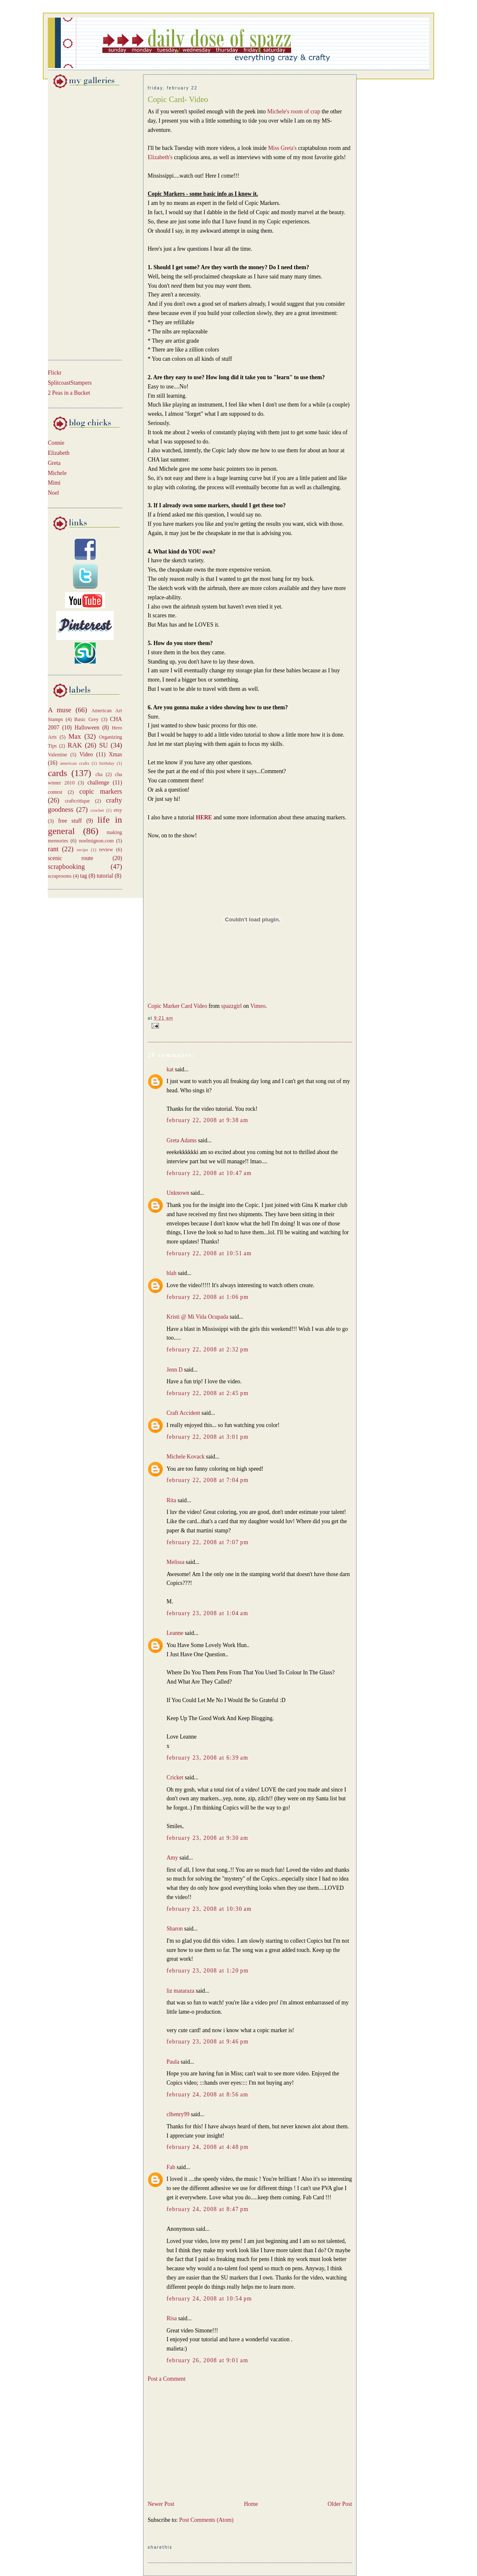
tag (83, 876)
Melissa (175, 1562)
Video (86, 754)
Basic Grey (86, 719)
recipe (82, 849)
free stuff (70, 821)
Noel (53, 493)
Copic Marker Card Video (177, 1006)
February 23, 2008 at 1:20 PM (208, 1970)
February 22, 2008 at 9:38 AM (207, 1120)
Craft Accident (183, 1413)
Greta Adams (182, 1140)
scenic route (70, 858)
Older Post (340, 2504)
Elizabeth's (161, 157)
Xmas (115, 754)
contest (55, 792)
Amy (172, 1858)
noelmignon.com (96, 841)
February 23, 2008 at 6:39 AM (207, 1758)
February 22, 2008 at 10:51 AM (209, 1253)
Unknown (178, 1193)
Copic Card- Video (178, 99)
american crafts (74, 763)
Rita (171, 1500)
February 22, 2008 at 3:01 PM (208, 1437)
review (106, 850)
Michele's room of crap (294, 111)
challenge (98, 782)
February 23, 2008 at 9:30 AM (207, 1838)
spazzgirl (231, 1006)
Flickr (55, 373)
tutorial (104, 876)
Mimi (54, 483)
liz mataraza (180, 1991)
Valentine (57, 755)
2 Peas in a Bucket (69, 393)
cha (98, 774)
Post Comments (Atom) (206, 2520)
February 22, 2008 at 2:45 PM (208, 1393)
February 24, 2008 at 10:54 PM (209, 2298)
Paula (173, 2062)
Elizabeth (59, 453)
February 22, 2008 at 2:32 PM (208, 1349)
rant (53, 849)
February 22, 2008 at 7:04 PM (208, 1480)
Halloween (87, 727)
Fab (171, 2167)
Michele (57, 473)
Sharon (175, 1928)
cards (57, 773)
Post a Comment (166, 2379)
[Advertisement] (73, 223)
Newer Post (161, 2504)
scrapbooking (66, 867)
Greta (54, 463)
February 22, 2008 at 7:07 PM (208, 1542)
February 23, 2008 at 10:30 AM (209, 1909)
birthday (106, 763)
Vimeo (258, 1006)
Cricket (175, 1777)
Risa (172, 2318)
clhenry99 (178, 2114)
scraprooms (60, 876)
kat (170, 1069)
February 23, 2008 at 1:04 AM (207, 1613)
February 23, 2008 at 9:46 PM (208, 2041)
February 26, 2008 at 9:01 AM (207, 2360)
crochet (97, 810)
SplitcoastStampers (70, 383)
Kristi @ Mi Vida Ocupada (197, 1317)
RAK (75, 745)
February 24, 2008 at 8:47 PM (208, 2209)
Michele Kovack (186, 1456)
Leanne (175, 1633)
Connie (56, 443)
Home (251, 2504)
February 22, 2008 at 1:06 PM (208, 1297)
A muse (59, 710)
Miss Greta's (283, 148)
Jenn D (174, 1370)
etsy (118, 810)
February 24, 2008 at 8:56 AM (207, 2094)
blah (172, 1273)
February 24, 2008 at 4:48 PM (208, 2147)
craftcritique (77, 801)
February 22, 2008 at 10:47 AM (209, 1173)
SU (103, 745)
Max (74, 736)
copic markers (100, 791)
